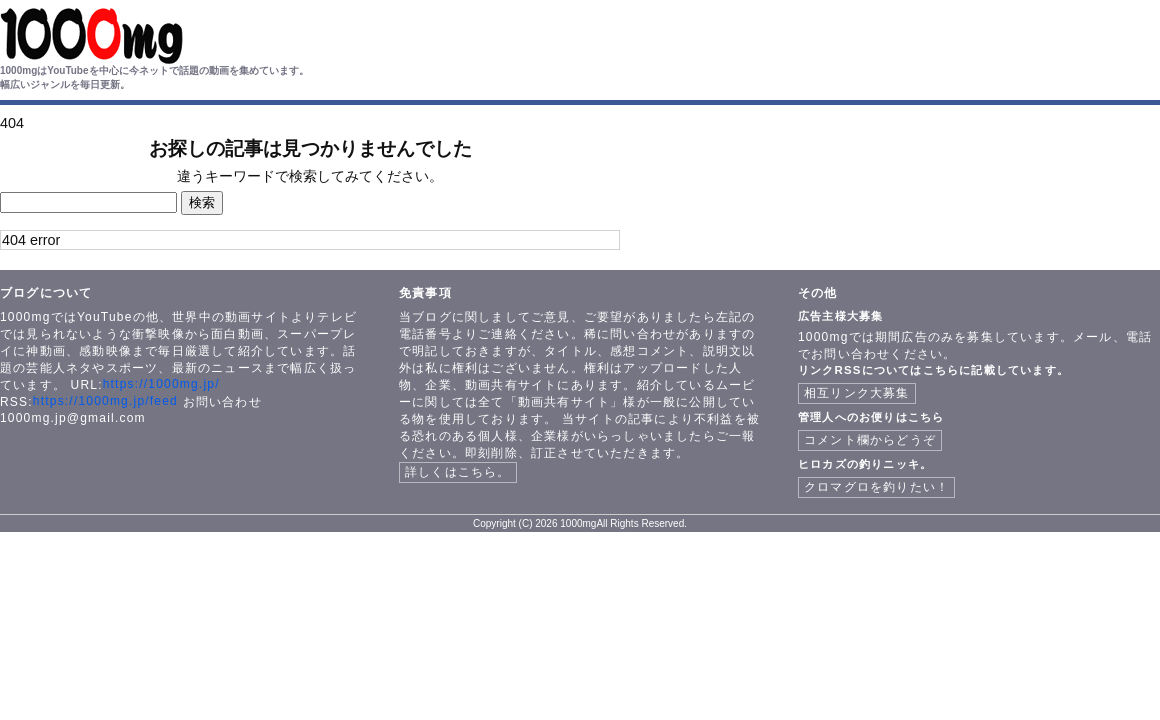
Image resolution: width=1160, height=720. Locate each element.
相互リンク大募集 (857, 393)
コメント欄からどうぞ (870, 440)
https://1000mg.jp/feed (105, 401)
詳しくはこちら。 (458, 472)
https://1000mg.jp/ (161, 384)
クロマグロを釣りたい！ (876, 487)
